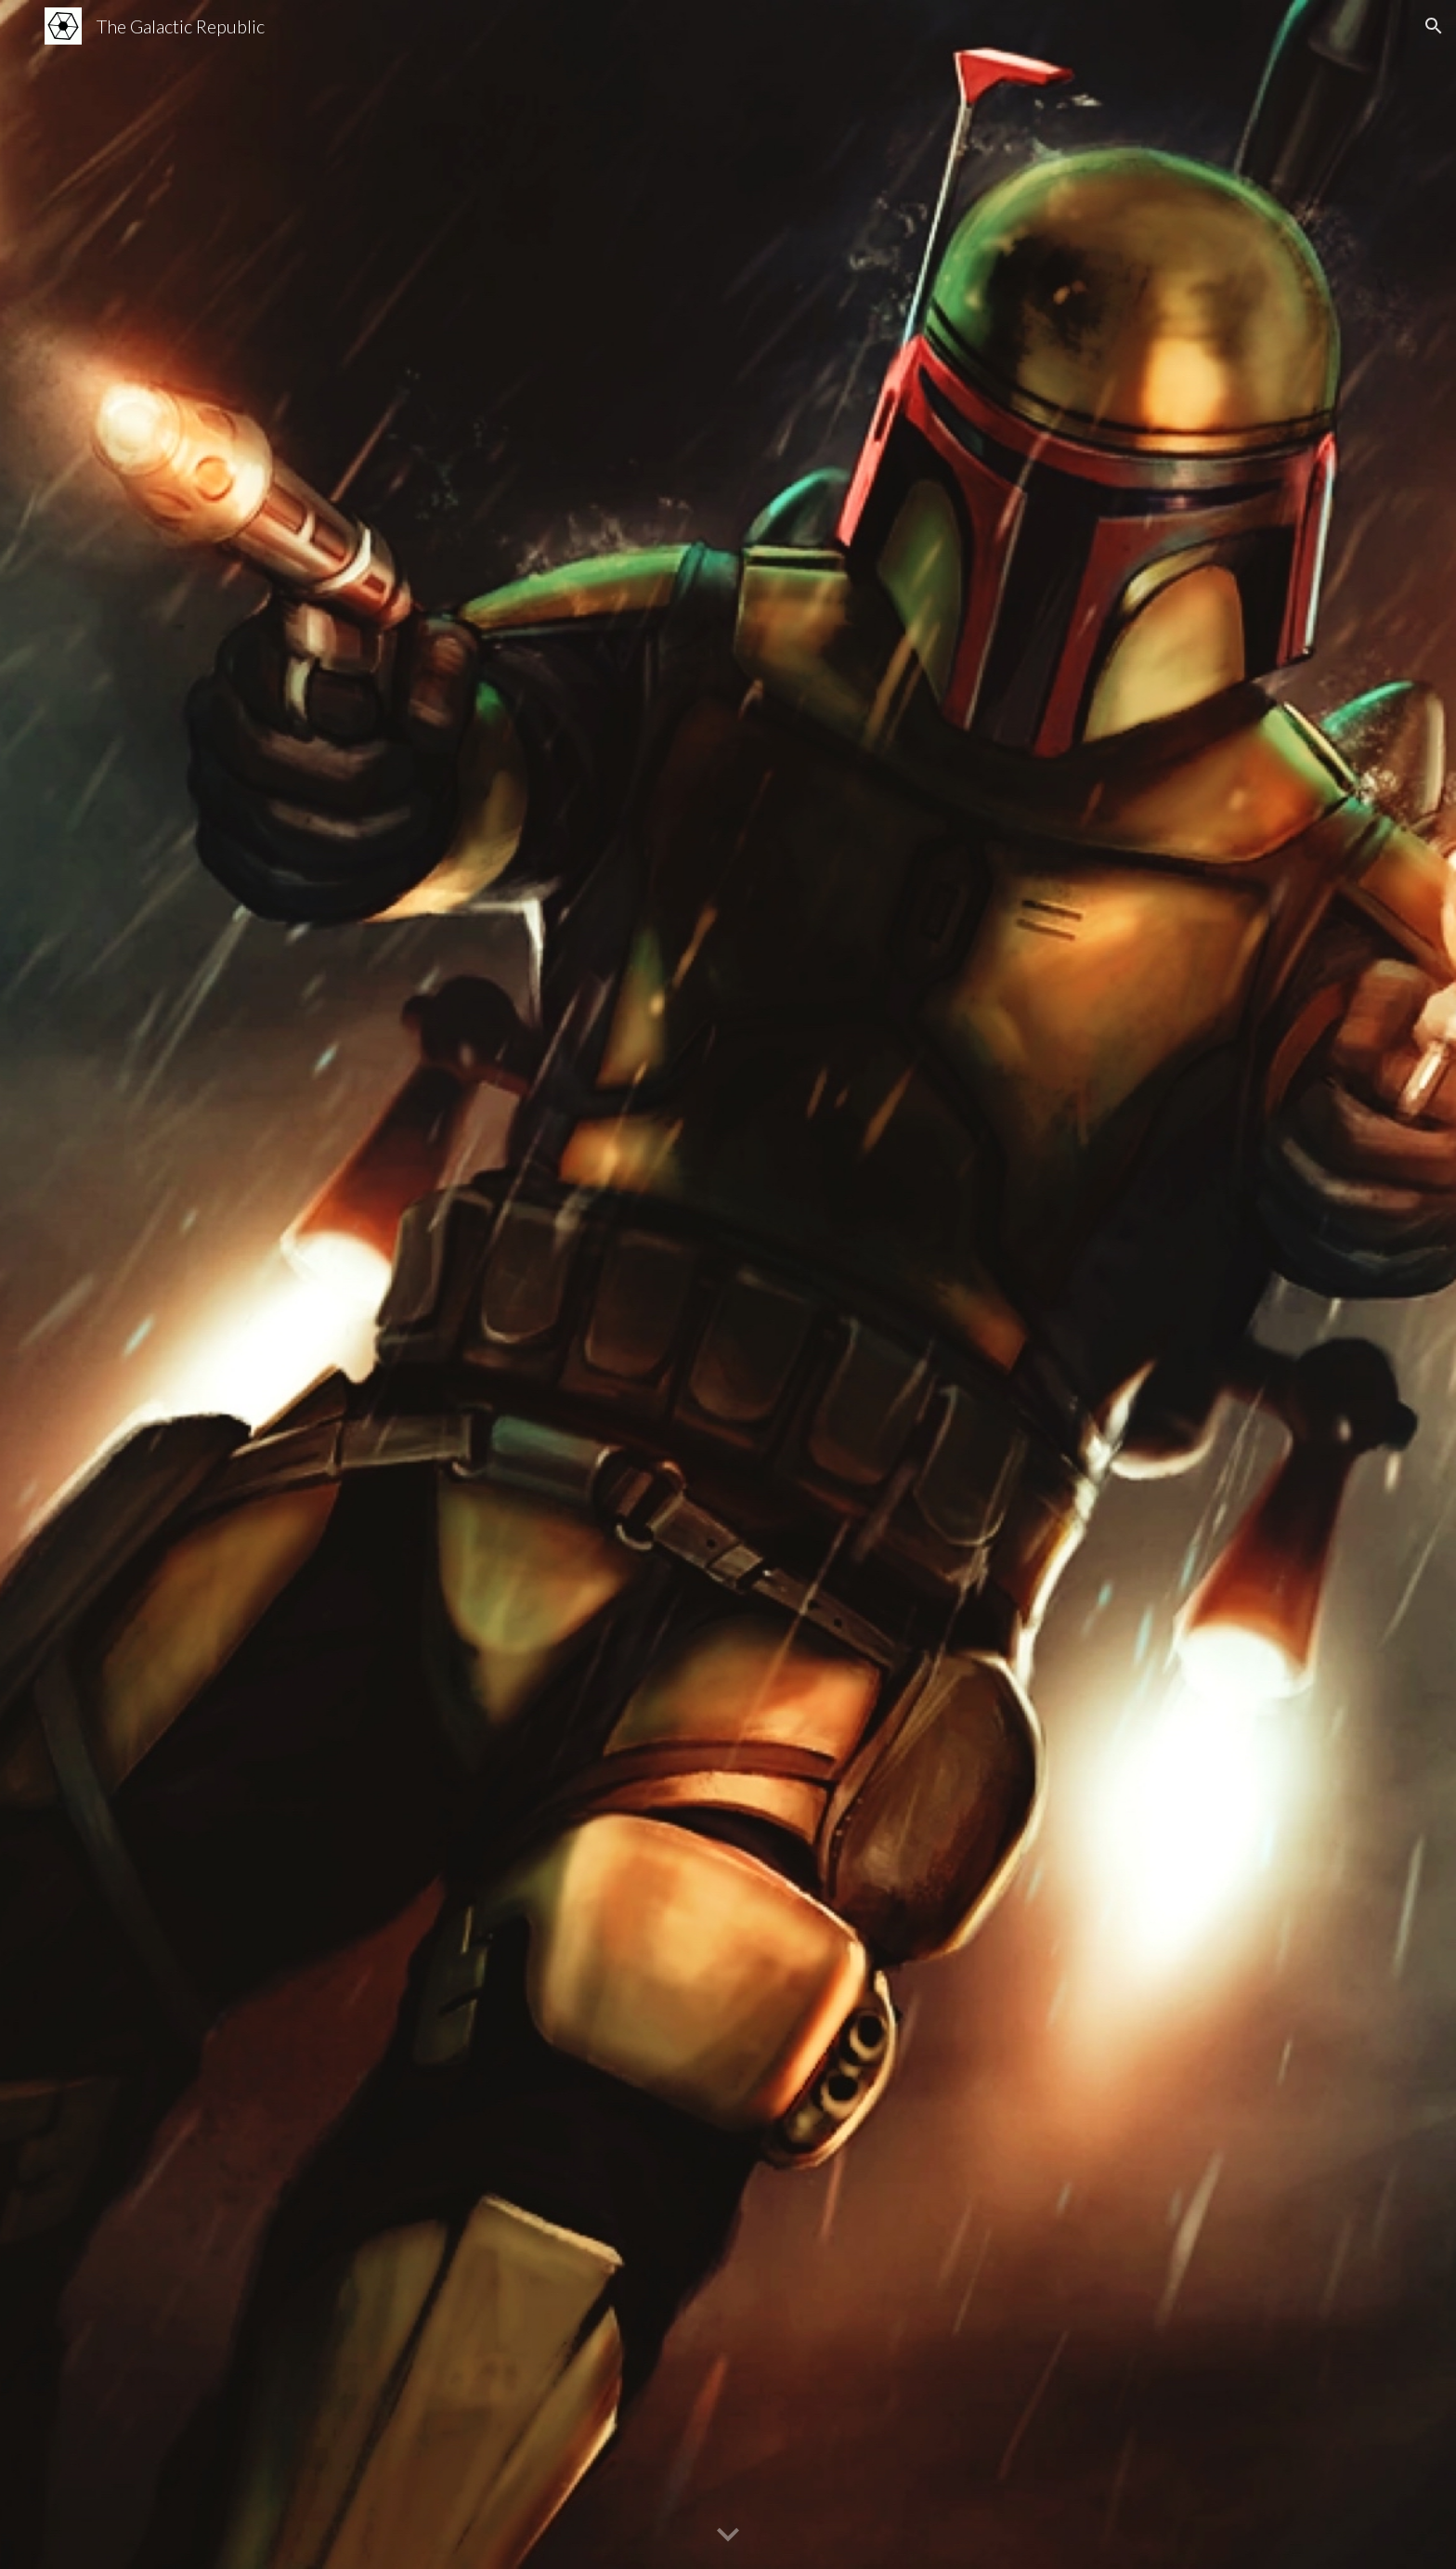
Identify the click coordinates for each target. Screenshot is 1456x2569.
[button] (1433, 26)
